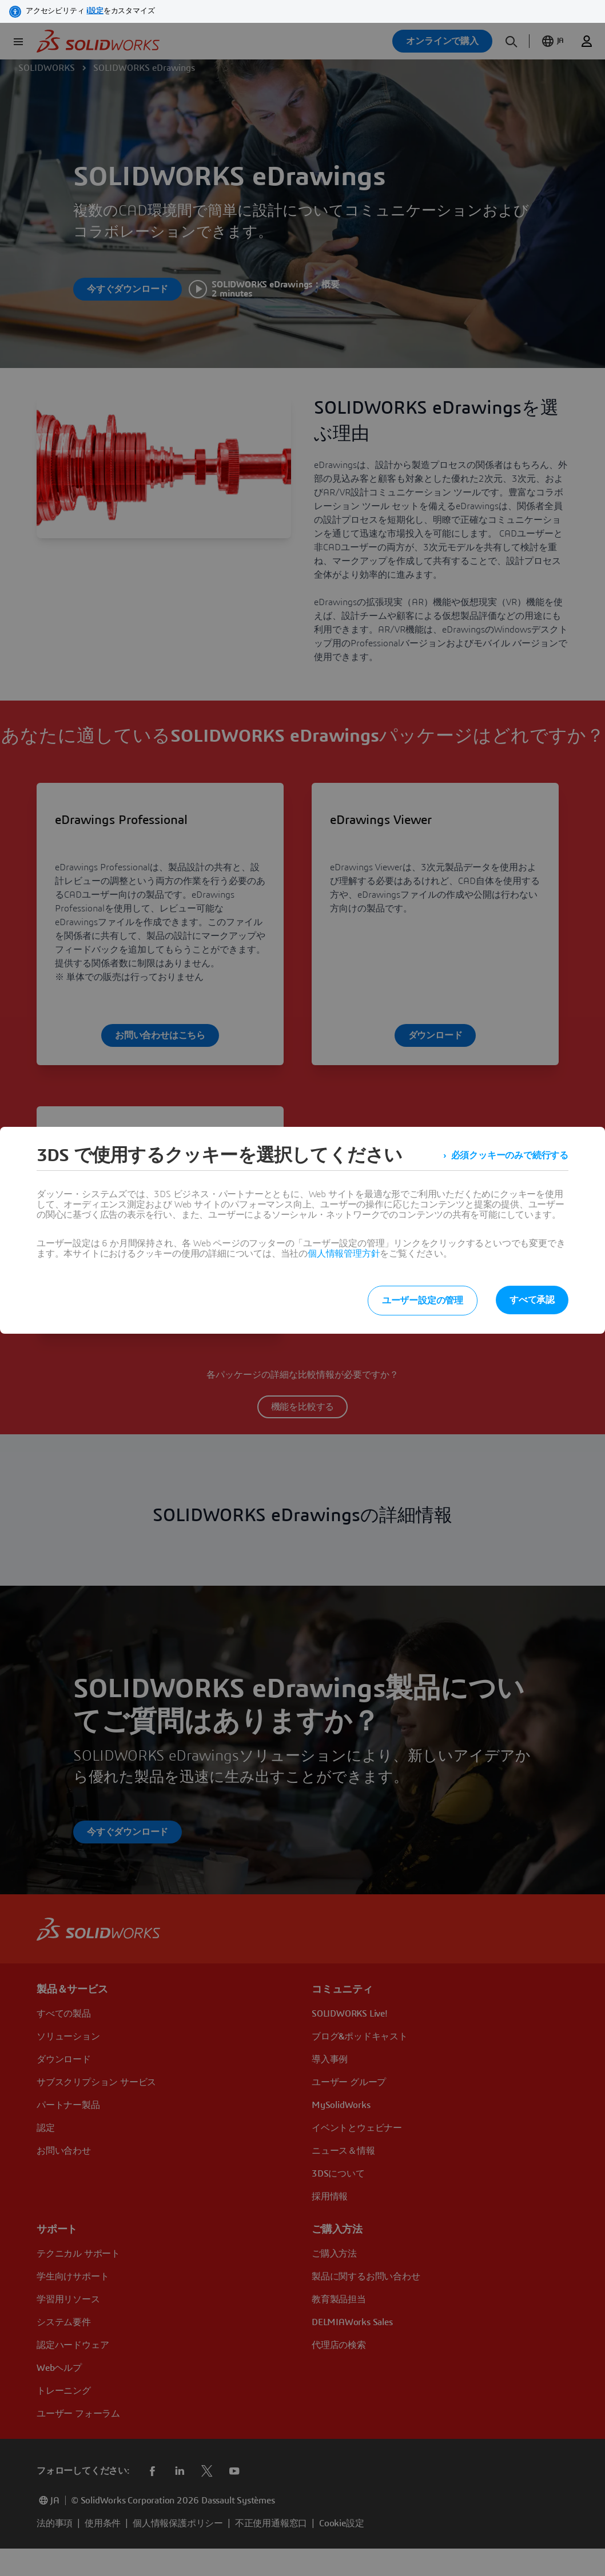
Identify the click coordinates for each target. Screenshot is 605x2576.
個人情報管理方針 (344, 1253)
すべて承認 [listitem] (532, 1300)
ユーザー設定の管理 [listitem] (422, 1300)
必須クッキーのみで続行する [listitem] (509, 1155)
